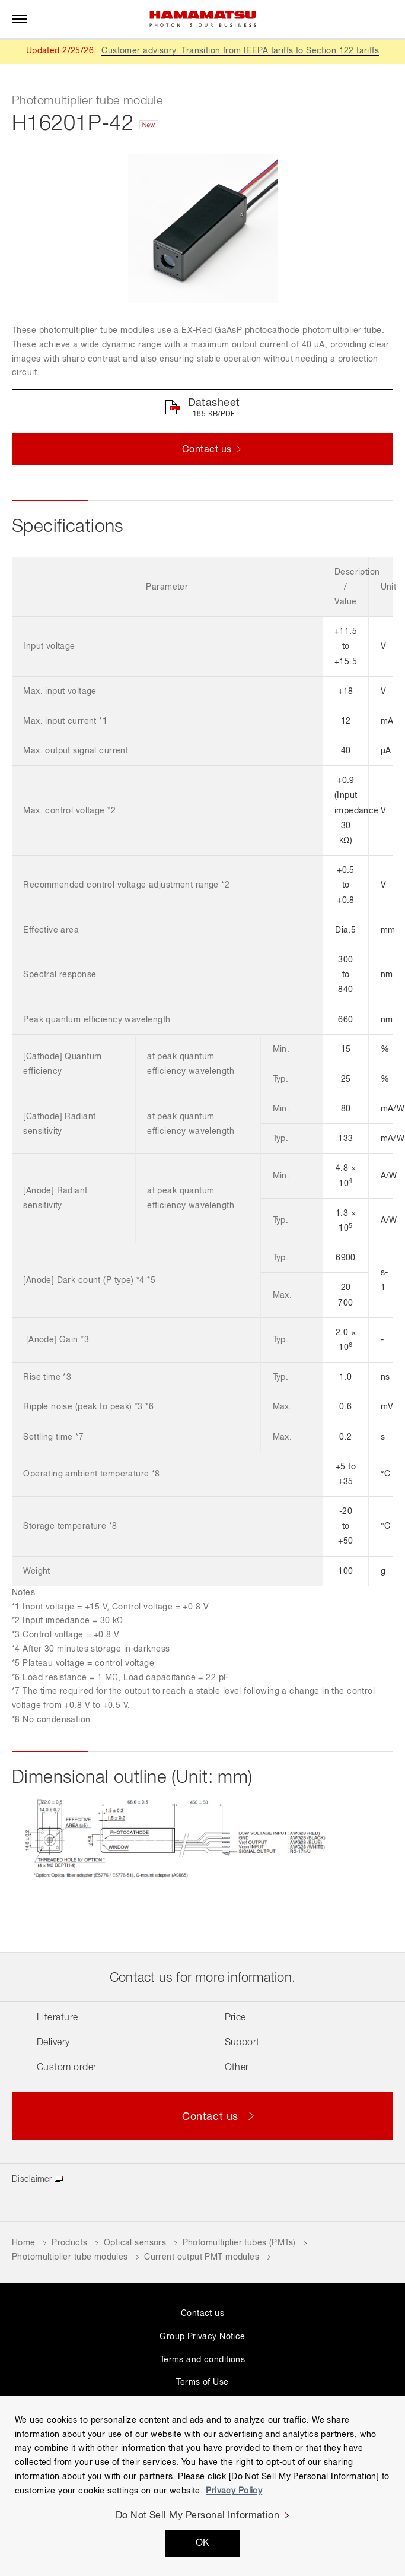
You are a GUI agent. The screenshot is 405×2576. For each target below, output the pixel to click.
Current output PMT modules (201, 2257)
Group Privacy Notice (202, 2337)
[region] (202, 2486)
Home (24, 2243)
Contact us (202, 2313)
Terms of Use (202, 2382)
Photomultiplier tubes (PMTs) (239, 2243)
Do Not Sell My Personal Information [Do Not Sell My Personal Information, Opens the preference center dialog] (198, 2516)
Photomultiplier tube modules (70, 2257)
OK (203, 2543)
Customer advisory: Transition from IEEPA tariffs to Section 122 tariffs (240, 51)
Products (69, 2243)
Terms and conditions (202, 2360)
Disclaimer (32, 2179)
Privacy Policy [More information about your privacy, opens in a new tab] (234, 2491)
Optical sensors (135, 2243)
